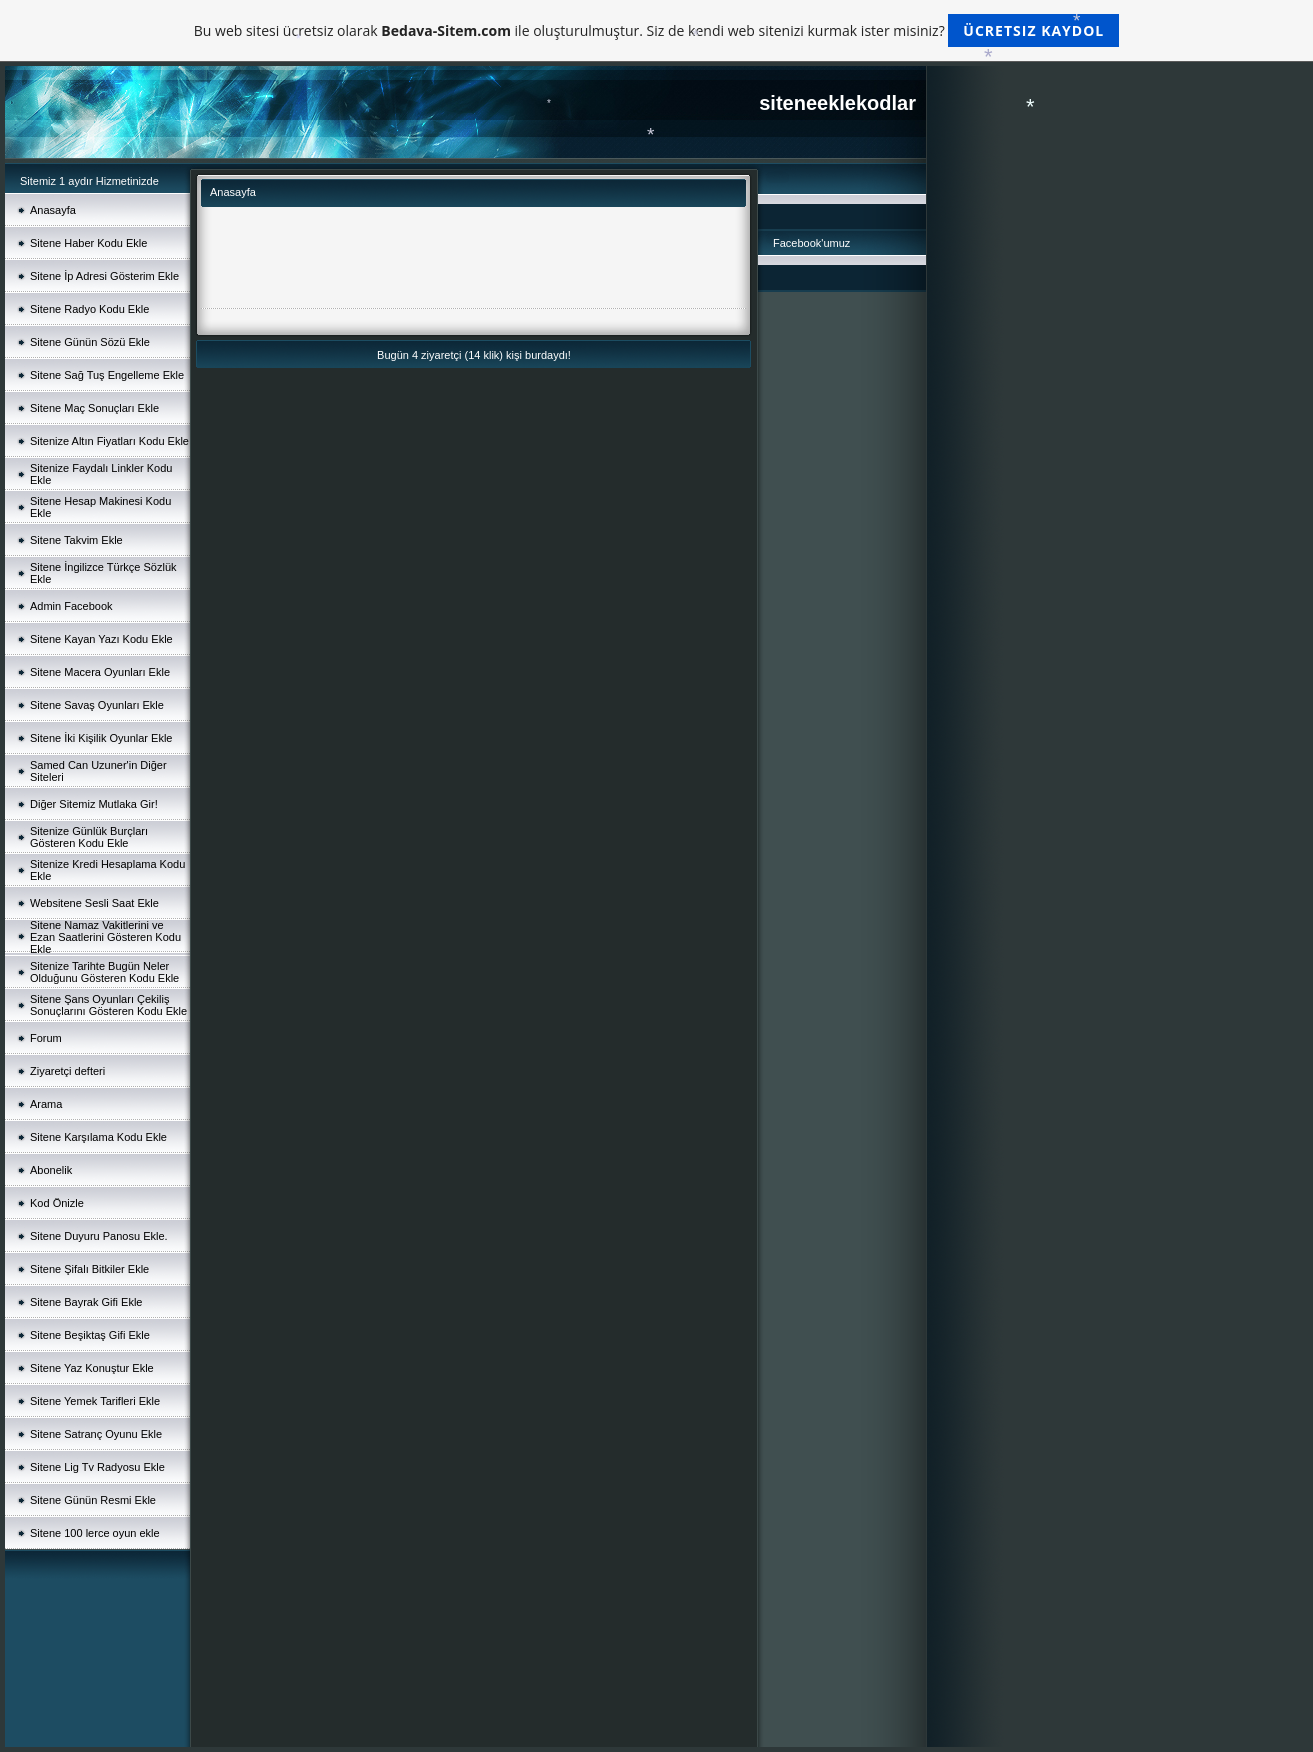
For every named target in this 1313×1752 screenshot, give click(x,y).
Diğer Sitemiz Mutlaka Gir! (94, 804)
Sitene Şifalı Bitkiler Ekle (89, 1269)
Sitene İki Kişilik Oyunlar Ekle (101, 738)
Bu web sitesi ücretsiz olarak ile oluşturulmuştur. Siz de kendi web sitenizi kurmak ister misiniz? (656, 30)
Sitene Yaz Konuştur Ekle (92, 1368)
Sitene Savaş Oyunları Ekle (97, 705)
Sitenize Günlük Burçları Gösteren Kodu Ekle (89, 837)
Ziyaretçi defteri (67, 1071)
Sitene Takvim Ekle (76, 540)
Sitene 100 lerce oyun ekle (95, 1533)
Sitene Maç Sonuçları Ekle (94, 408)
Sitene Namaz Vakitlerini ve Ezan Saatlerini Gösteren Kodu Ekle (105, 937)
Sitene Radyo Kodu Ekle (89, 309)
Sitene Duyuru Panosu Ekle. (99, 1236)
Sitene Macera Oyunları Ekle (100, 672)
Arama (46, 1104)
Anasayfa (53, 210)
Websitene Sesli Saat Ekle (94, 903)
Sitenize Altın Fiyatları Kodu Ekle (109, 441)
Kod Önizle (57, 1203)
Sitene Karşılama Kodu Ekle (98, 1137)
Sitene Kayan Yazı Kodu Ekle (101, 639)
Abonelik (51, 1170)
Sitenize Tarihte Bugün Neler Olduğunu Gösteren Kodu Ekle (104, 972)
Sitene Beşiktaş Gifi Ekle (90, 1335)
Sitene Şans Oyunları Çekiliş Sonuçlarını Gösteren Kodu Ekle (108, 1005)
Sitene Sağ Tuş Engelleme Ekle (107, 375)
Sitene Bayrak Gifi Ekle (86, 1302)
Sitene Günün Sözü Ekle (90, 342)
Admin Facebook (71, 606)
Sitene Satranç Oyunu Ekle (96, 1434)
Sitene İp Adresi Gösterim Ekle (104, 276)
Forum (46, 1038)
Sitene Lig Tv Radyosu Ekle (97, 1467)
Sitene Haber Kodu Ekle (88, 243)
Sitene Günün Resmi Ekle (93, 1500)
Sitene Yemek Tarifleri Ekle (95, 1401)
